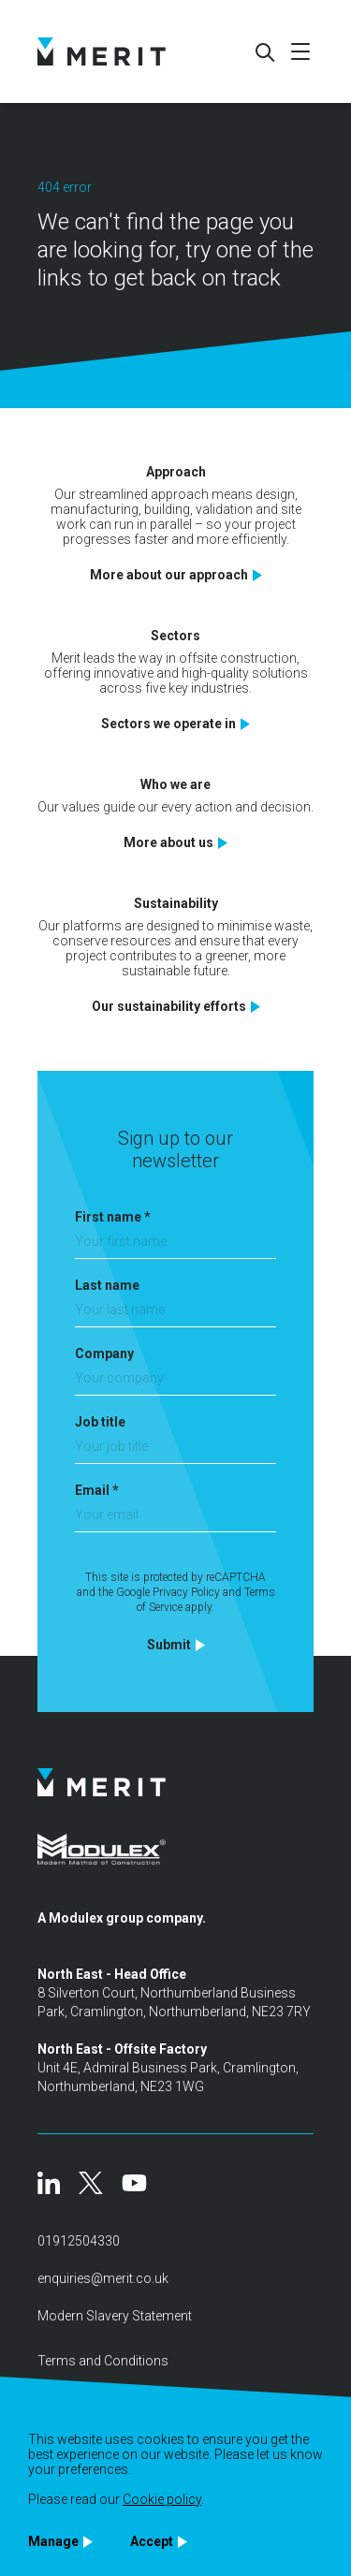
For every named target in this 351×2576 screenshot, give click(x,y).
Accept (151, 2541)
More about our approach (169, 574)
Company (104, 1353)
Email (97, 1490)
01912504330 (78, 2240)
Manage (53, 2541)
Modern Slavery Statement (114, 2315)
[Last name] (175, 1314)
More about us (168, 842)
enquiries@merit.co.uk (102, 2278)
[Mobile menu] (300, 51)
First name (113, 1216)
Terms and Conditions (102, 2360)
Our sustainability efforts (169, 1006)
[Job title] (175, 1451)
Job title (100, 1421)
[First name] (175, 1246)
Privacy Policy (186, 1592)
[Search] (264, 51)
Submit (169, 1644)
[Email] (175, 1519)
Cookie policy (162, 2499)
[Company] (175, 1383)
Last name (107, 1285)
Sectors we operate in (168, 723)
